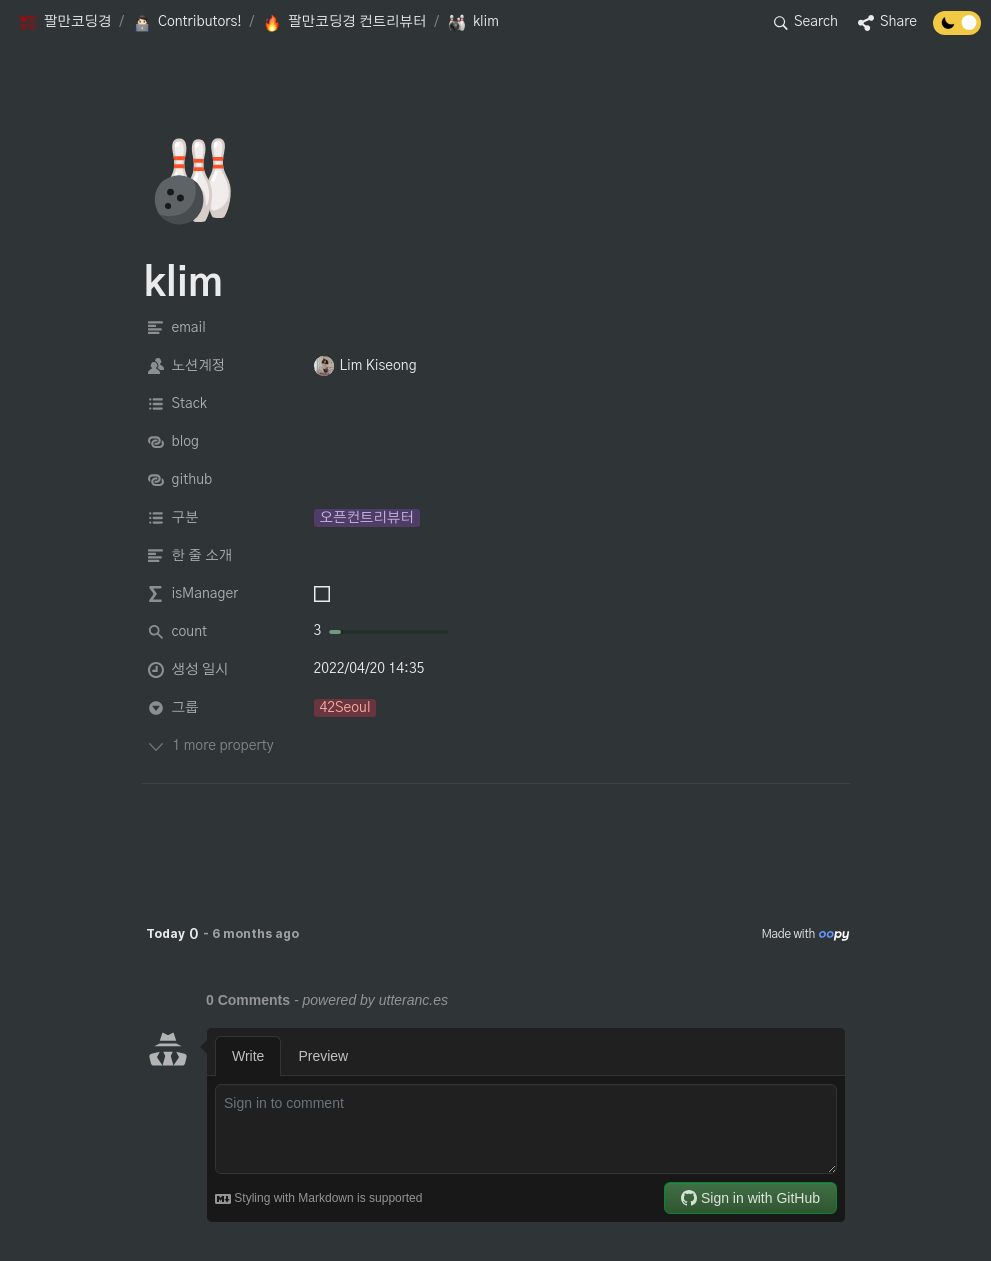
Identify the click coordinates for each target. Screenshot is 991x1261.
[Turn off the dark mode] (957, 30)
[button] (64, 23)
